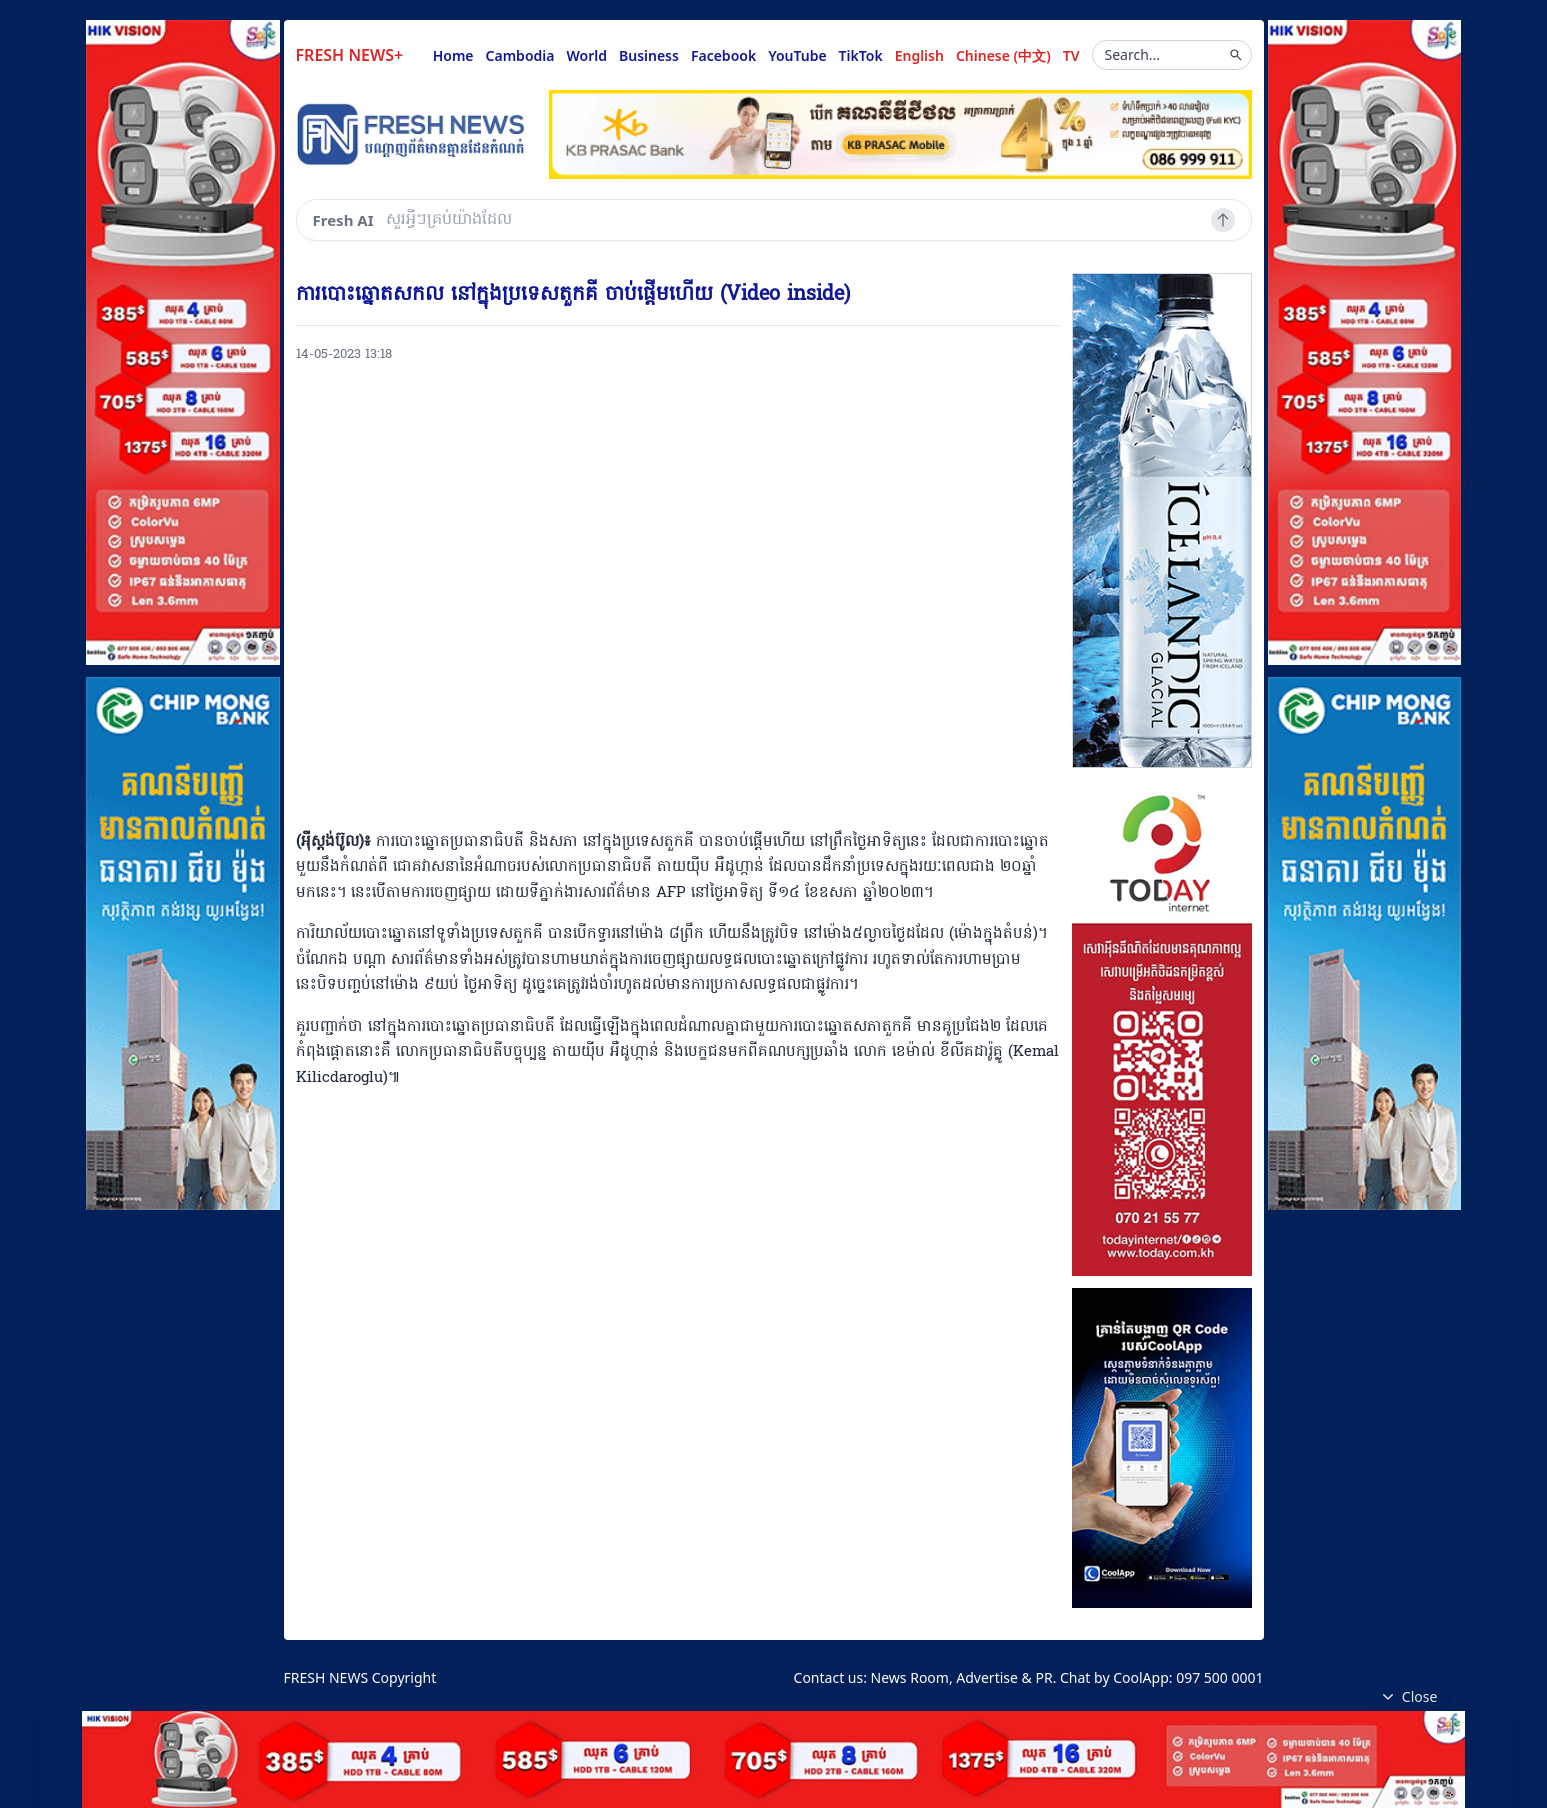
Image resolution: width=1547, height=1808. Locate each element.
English (919, 55)
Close (1408, 1697)
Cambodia (520, 55)
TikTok (861, 55)
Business (649, 55)
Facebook (723, 55)
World (586, 55)
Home (453, 55)
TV (1071, 55)
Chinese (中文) (1003, 55)
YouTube (797, 55)
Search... (1174, 54)
